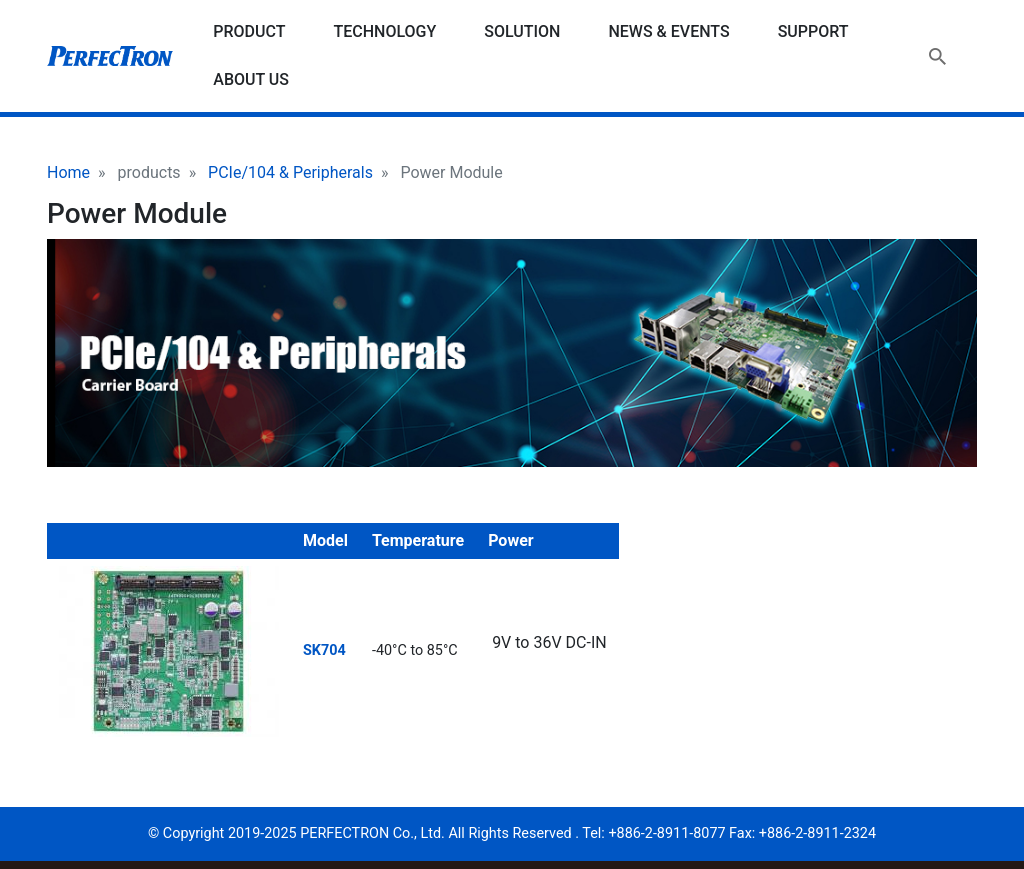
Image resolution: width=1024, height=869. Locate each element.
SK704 (324, 650)
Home (68, 172)
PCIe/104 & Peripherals (290, 172)
